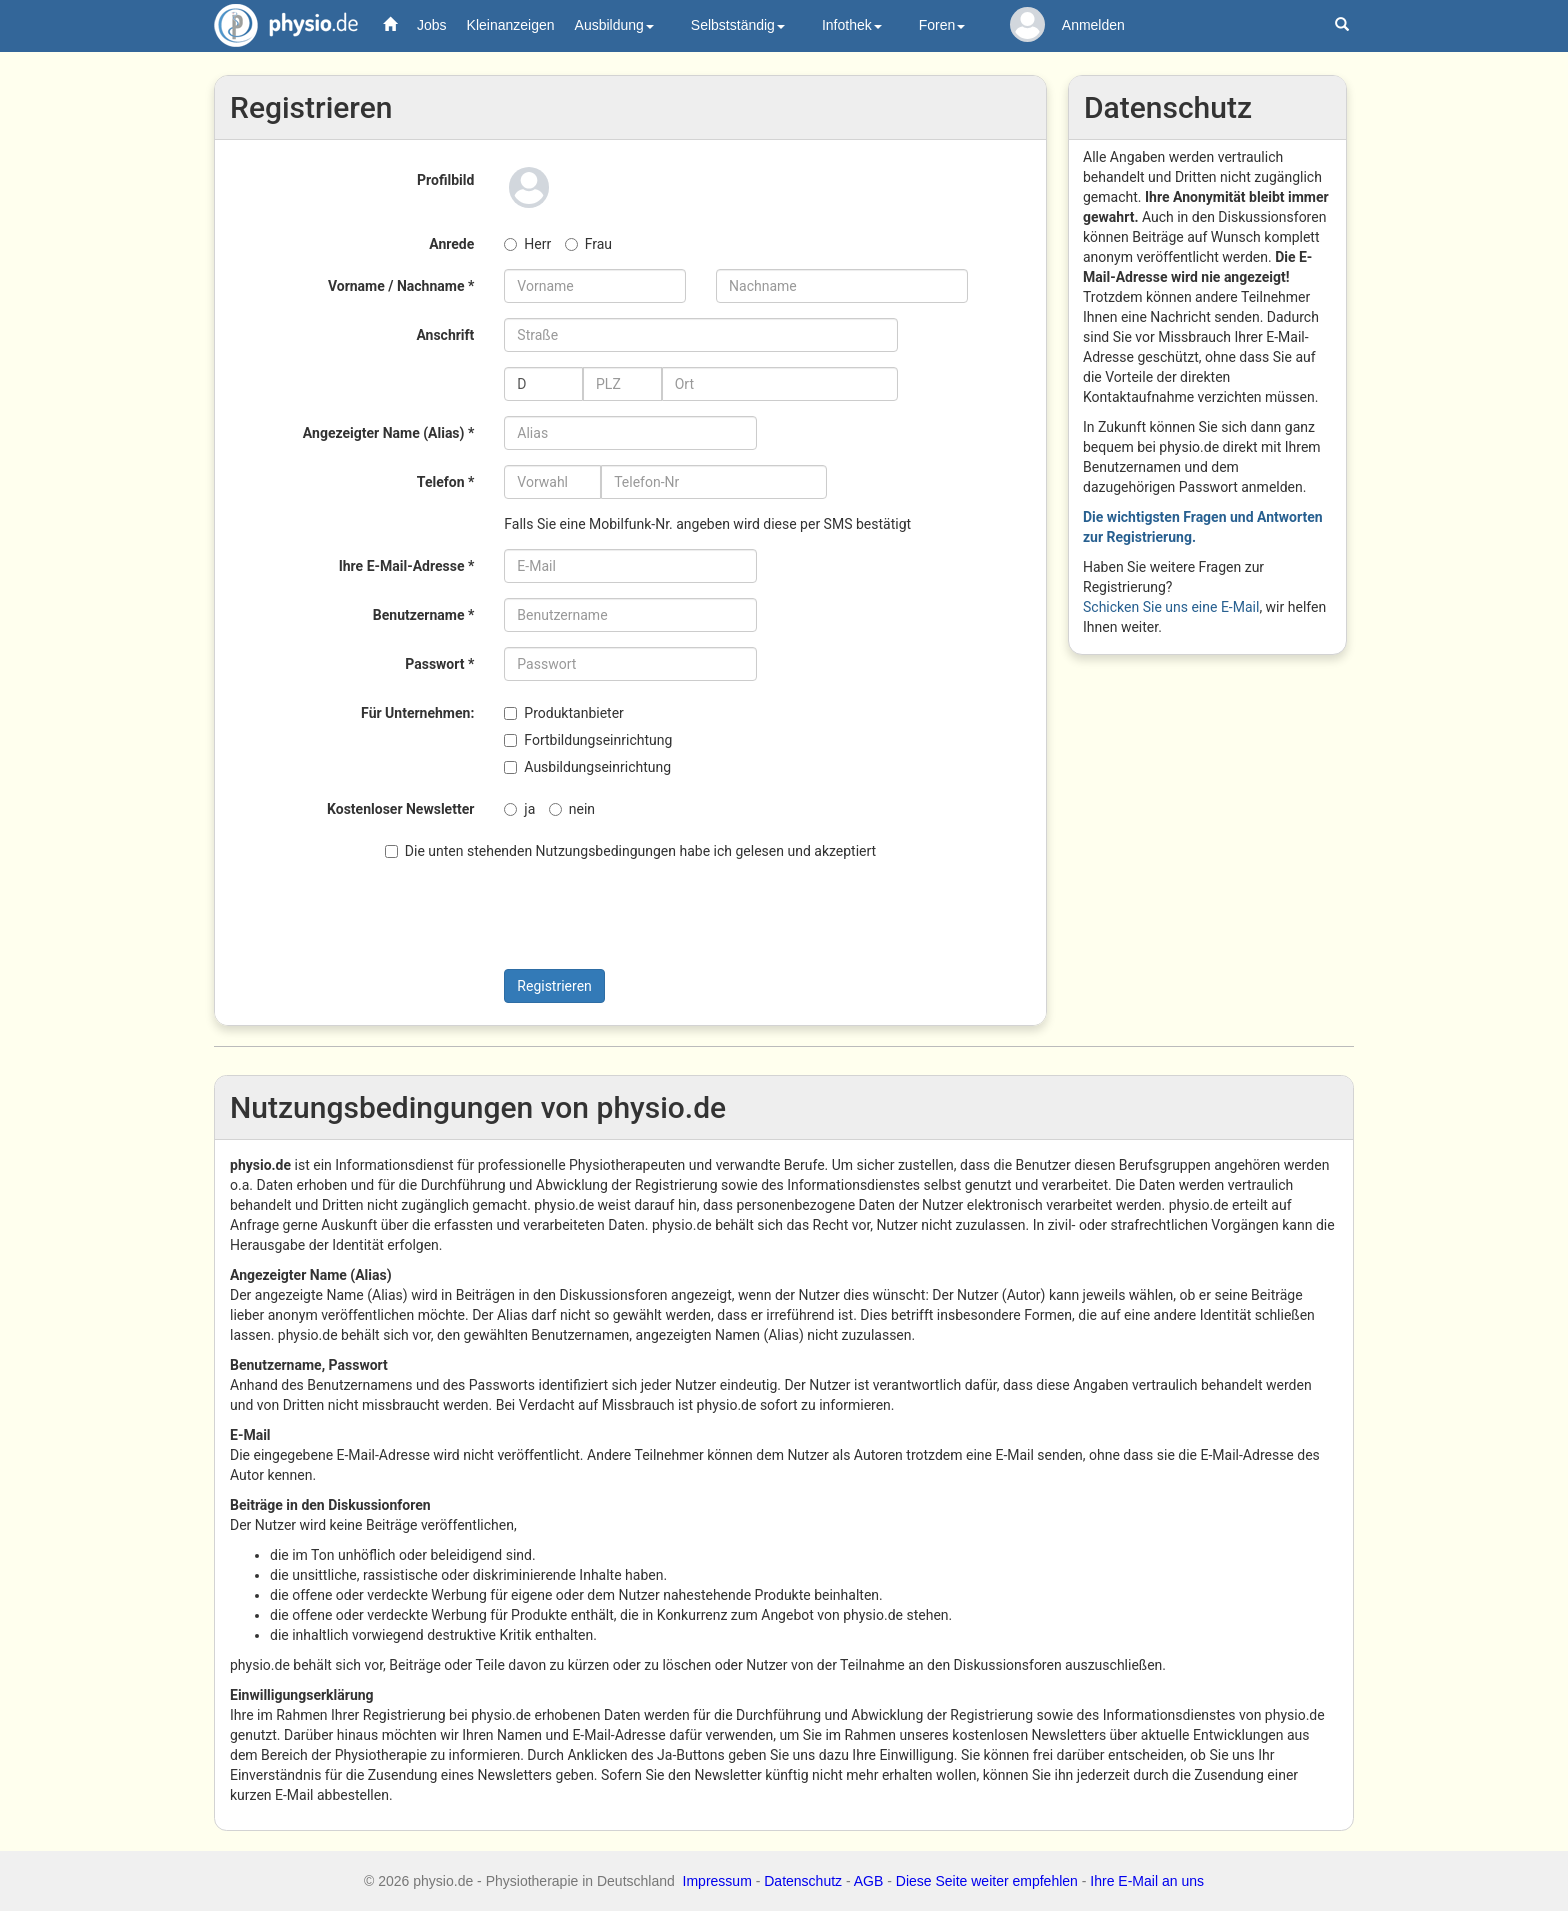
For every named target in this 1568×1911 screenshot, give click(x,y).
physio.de (278, 25)
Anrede (451, 244)
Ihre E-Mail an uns (1147, 1881)
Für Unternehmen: (417, 713)
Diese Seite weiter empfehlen (987, 1881)
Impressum (717, 1881)
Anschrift (445, 335)
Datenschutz (803, 1881)
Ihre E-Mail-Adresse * (407, 566)
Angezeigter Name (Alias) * (388, 433)
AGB (869, 1881)
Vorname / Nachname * (401, 286)
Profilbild (445, 180)
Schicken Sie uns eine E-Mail (1171, 607)
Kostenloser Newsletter (400, 809)
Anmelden (1093, 25)
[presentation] (586, 915)
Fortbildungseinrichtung (588, 740)
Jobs (432, 25)
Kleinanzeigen (511, 25)
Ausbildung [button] (614, 25)
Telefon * (445, 482)
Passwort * (439, 664)
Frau (588, 244)
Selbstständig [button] (738, 25)
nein (572, 809)
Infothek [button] (852, 25)
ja (519, 809)
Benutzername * (424, 615)
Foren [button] (942, 25)
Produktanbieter (564, 713)
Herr (527, 244)
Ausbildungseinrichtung (587, 767)
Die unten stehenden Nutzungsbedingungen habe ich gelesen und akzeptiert (630, 851)
